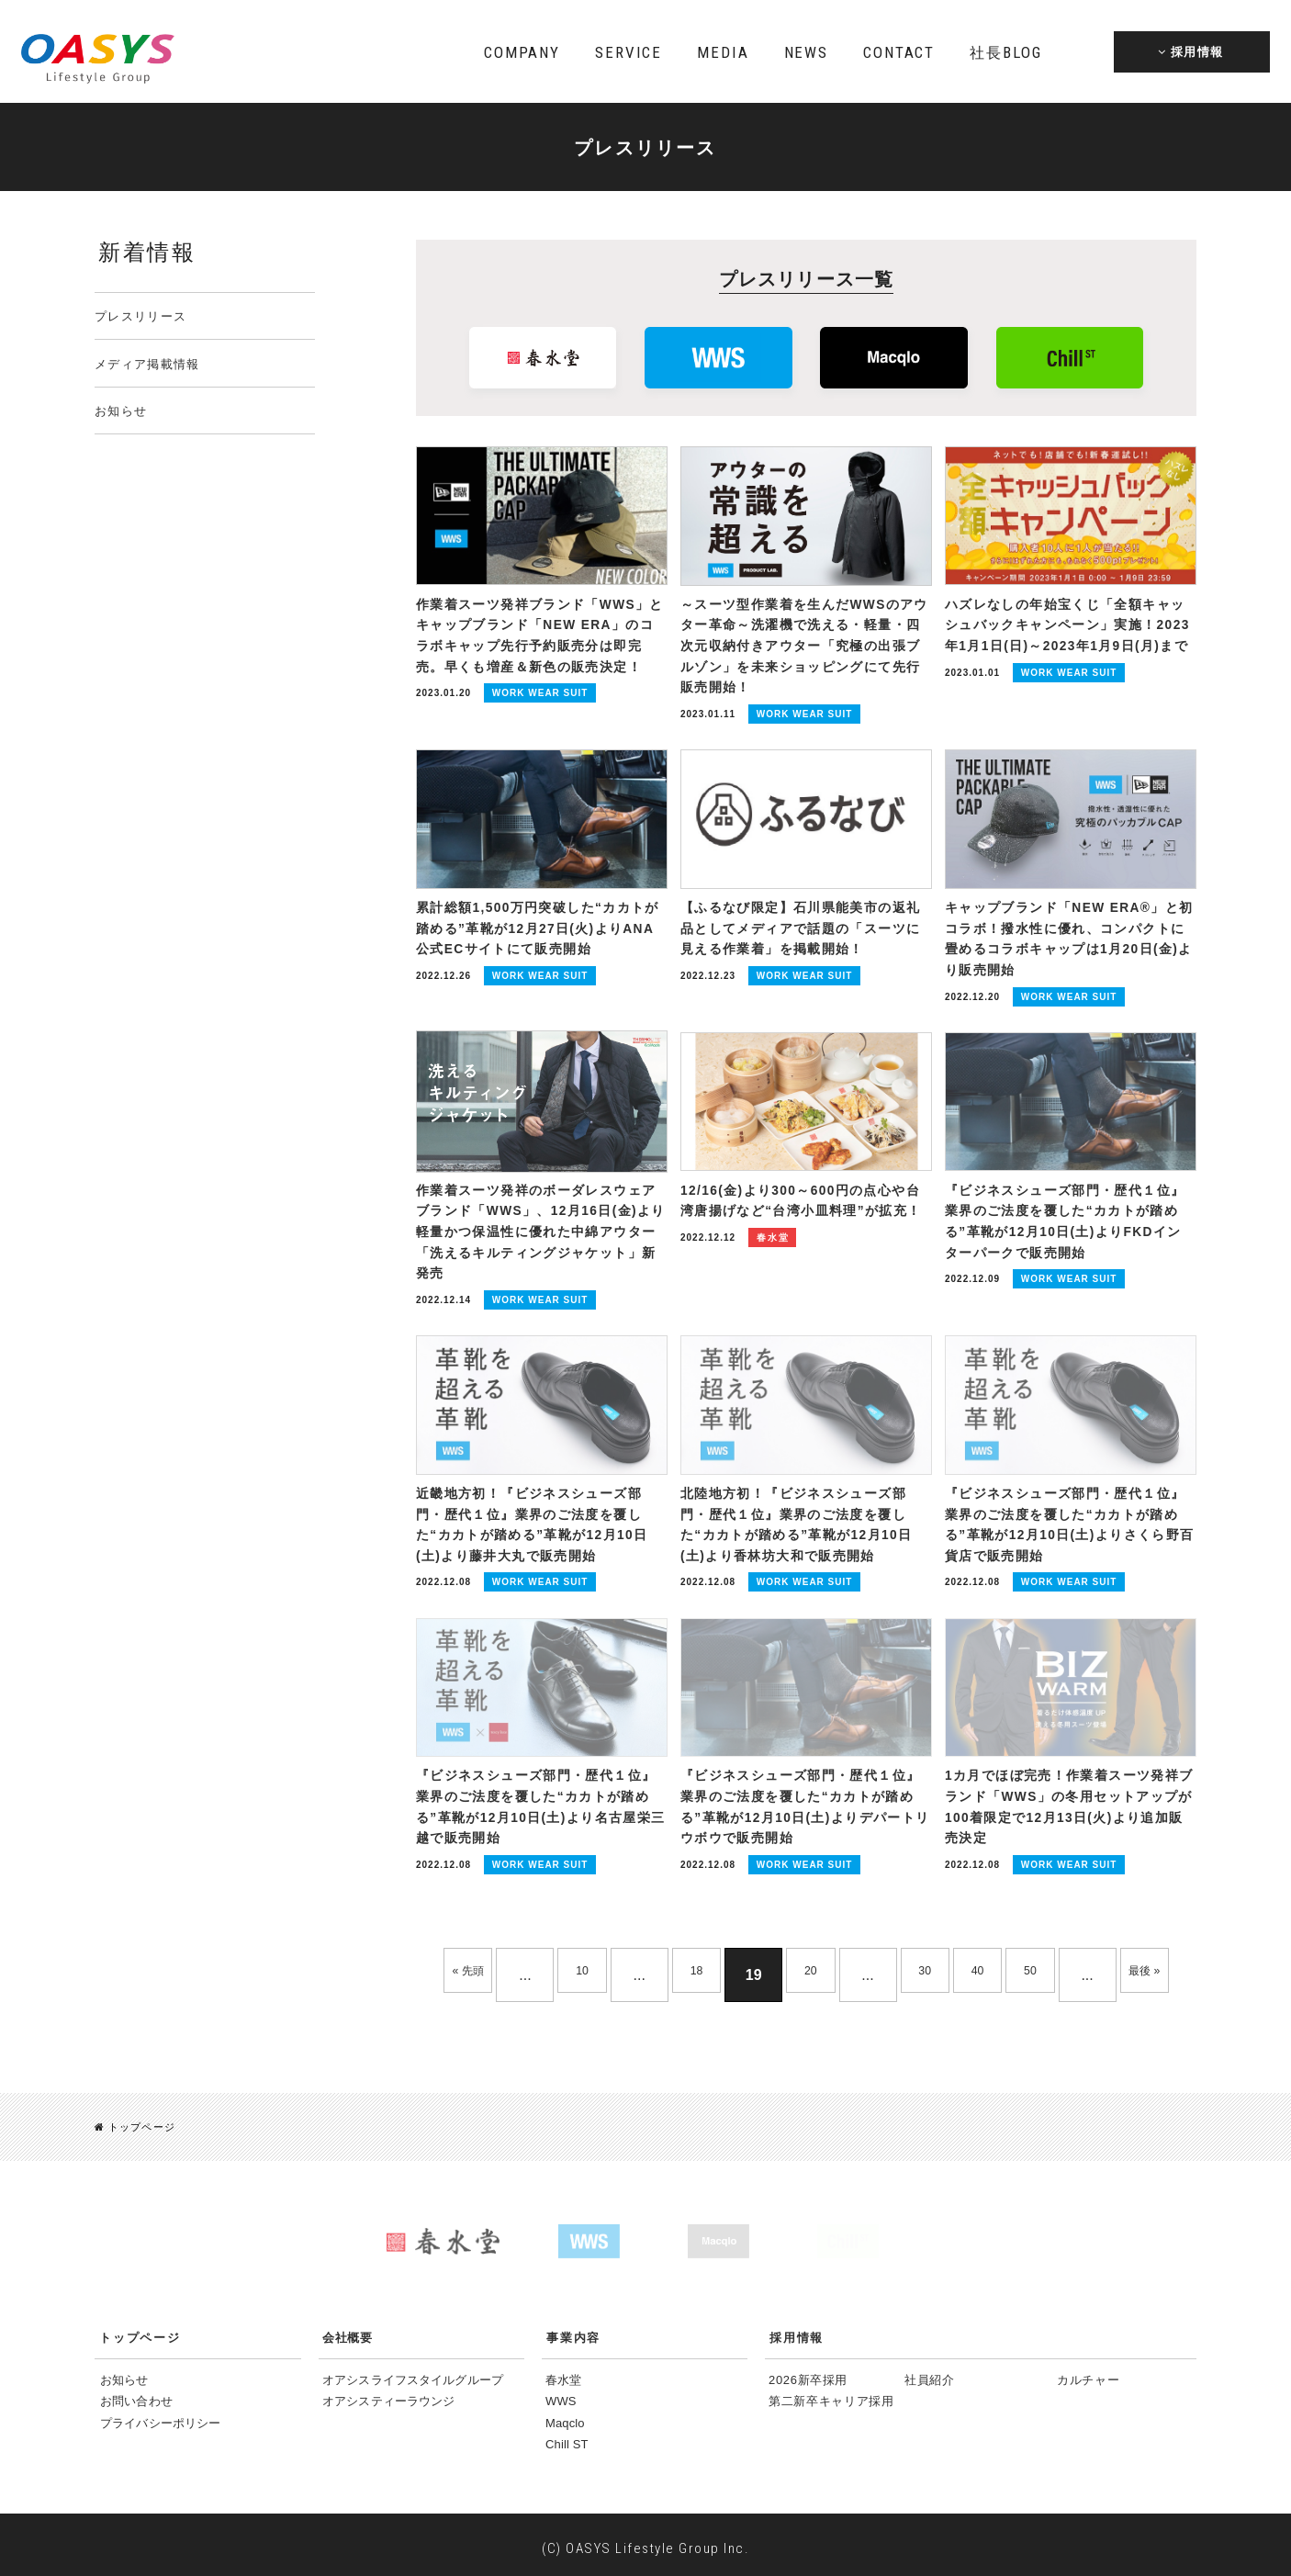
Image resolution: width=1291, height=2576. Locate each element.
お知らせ (121, 411)
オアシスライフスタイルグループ (412, 2373)
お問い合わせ (136, 2395)
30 (960, 1910)
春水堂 (563, 2373)
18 (714, 1910)
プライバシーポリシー (160, 2417)
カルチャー (1088, 2373)
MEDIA (722, 52)
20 (837, 1910)
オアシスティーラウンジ (388, 2395)
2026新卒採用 (808, 2373)
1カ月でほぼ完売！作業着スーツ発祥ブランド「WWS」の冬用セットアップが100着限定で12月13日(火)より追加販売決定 (1067, 1736)
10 (591, 1910)
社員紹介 (929, 2373)
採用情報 (796, 2331)
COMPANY (522, 52)
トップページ (138, 2120)
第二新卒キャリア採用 (831, 2395)
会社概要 (347, 2331)
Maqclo (565, 2417)
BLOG (1005, 52)
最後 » (805, 1968)
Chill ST (567, 2439)
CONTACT (899, 52)
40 (1022, 1910)
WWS (561, 2395)
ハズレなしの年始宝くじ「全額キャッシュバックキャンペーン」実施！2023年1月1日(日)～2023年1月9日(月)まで (1070, 624)
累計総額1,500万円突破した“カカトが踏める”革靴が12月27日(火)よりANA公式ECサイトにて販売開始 (536, 901)
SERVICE (628, 52)
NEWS (806, 52)
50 (1083, 1910)
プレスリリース (140, 316)
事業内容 (573, 2331)
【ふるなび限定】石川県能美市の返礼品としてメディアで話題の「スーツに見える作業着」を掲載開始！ (805, 901)
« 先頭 (467, 1910)
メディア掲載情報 (147, 364)
